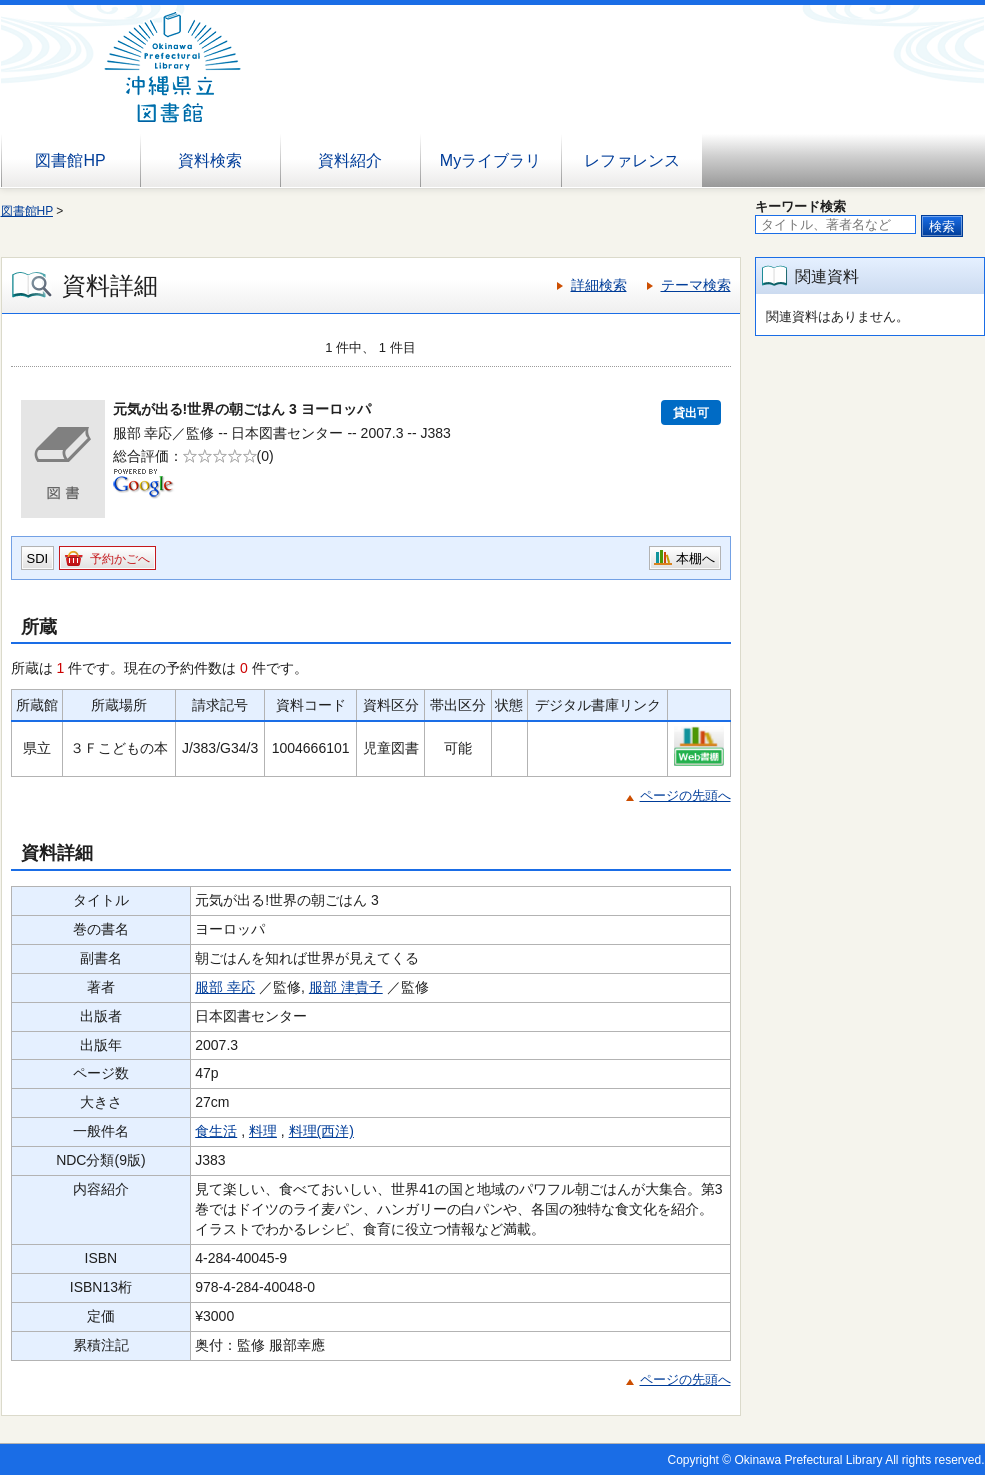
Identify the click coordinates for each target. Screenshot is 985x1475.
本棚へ (695, 558)
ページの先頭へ (685, 795)
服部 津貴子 (346, 987)
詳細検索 (599, 285)
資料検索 (210, 160)
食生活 (216, 1131)
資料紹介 (350, 160)
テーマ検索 (696, 285)
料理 (263, 1131)
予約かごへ (120, 559)
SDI (38, 558)
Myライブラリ (490, 160)
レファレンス (632, 160)
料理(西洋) (321, 1131)
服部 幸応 (225, 987)
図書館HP (70, 160)
